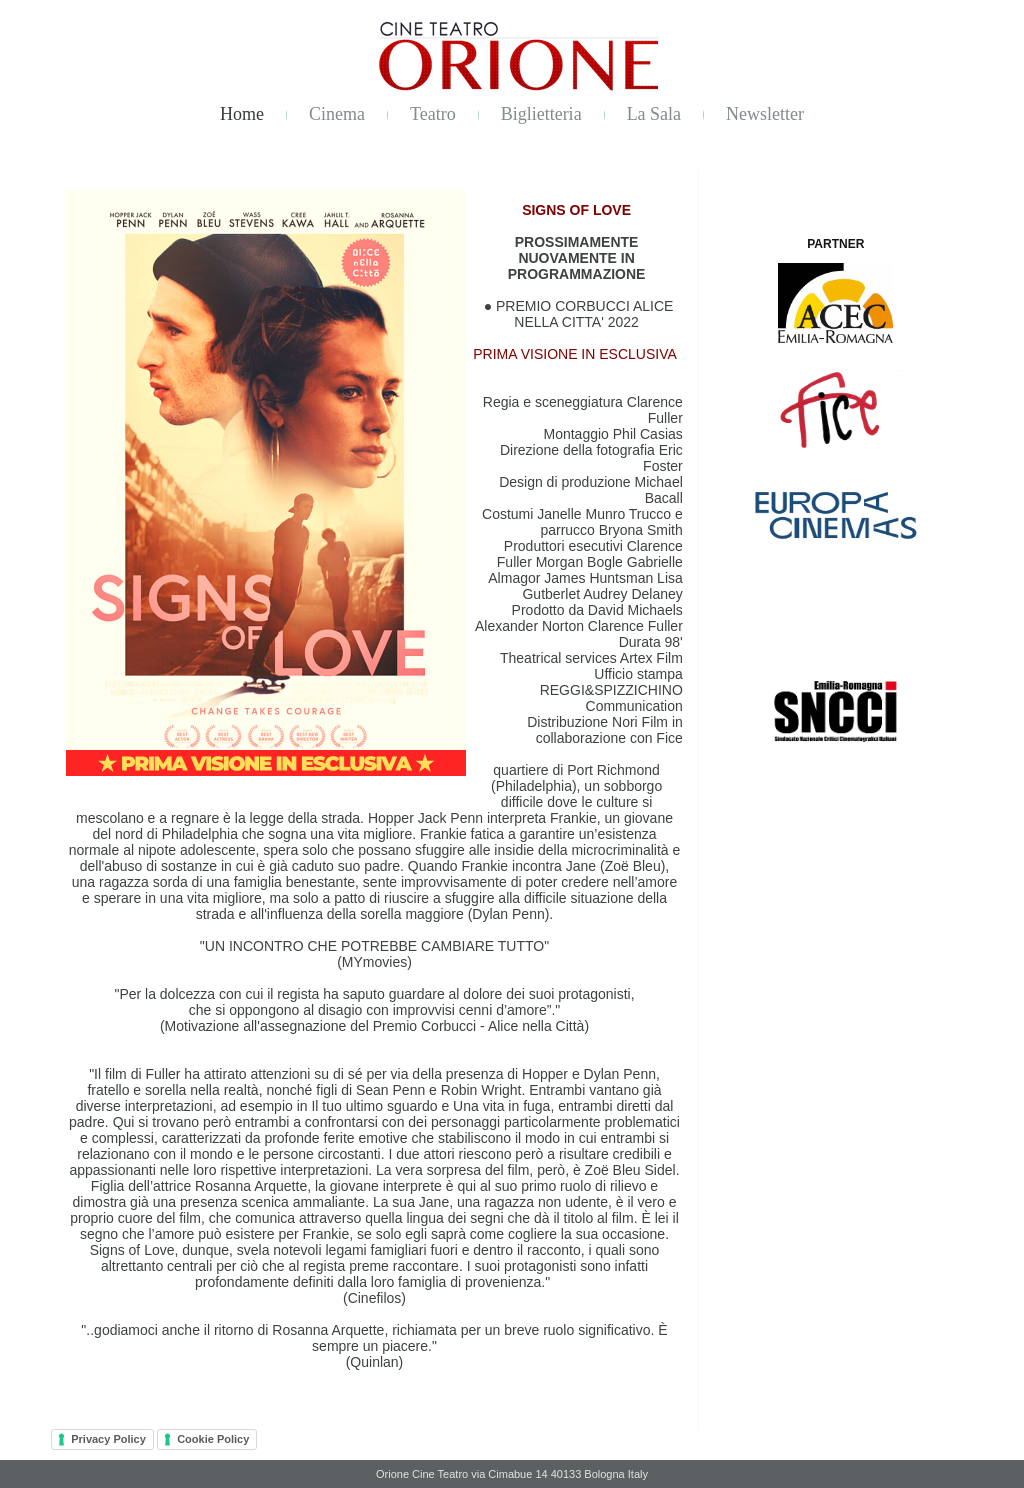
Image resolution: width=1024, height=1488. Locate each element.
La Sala (654, 114)
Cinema (337, 114)
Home (242, 114)
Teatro (433, 114)
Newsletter (765, 114)
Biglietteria (541, 114)
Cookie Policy (213, 1439)
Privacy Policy (108, 1439)
